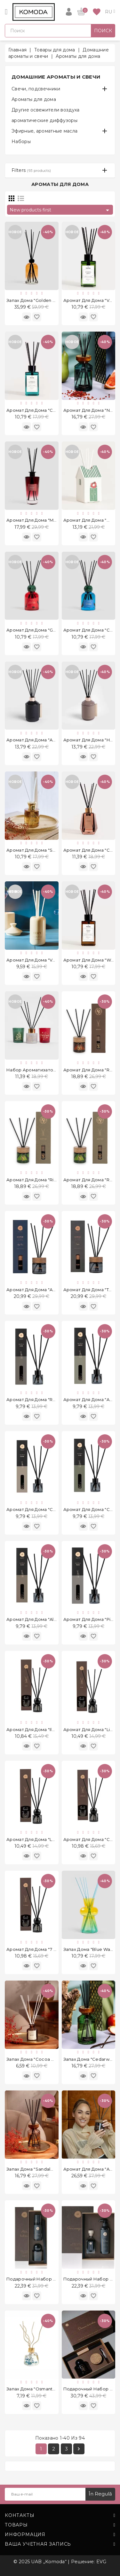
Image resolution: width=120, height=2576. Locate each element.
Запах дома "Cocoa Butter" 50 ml (42, 2059)
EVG (101, 2561)
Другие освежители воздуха (46, 110)
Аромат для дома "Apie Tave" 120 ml (46, 1289)
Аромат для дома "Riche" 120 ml (41, 1179)
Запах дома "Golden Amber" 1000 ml (46, 300)
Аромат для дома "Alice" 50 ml (40, 1619)
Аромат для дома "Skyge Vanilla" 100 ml (50, 850)
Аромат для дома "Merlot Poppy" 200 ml (51, 520)
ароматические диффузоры (44, 120)
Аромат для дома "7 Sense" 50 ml (43, 1949)
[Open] (6, 12)
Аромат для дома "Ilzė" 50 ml (38, 1729)
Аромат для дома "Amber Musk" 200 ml (50, 739)
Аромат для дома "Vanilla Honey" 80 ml (49, 959)
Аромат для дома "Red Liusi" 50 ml (44, 1399)
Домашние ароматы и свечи (56, 77)
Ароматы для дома (34, 99)
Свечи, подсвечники (36, 89)
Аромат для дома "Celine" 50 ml (42, 1509)
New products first (60, 210)
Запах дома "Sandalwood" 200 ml (43, 2169)
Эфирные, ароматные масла (44, 131)
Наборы (21, 141)
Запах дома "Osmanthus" (34, 2388)
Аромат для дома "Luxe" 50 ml (40, 1839)
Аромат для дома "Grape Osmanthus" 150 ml (55, 629)
